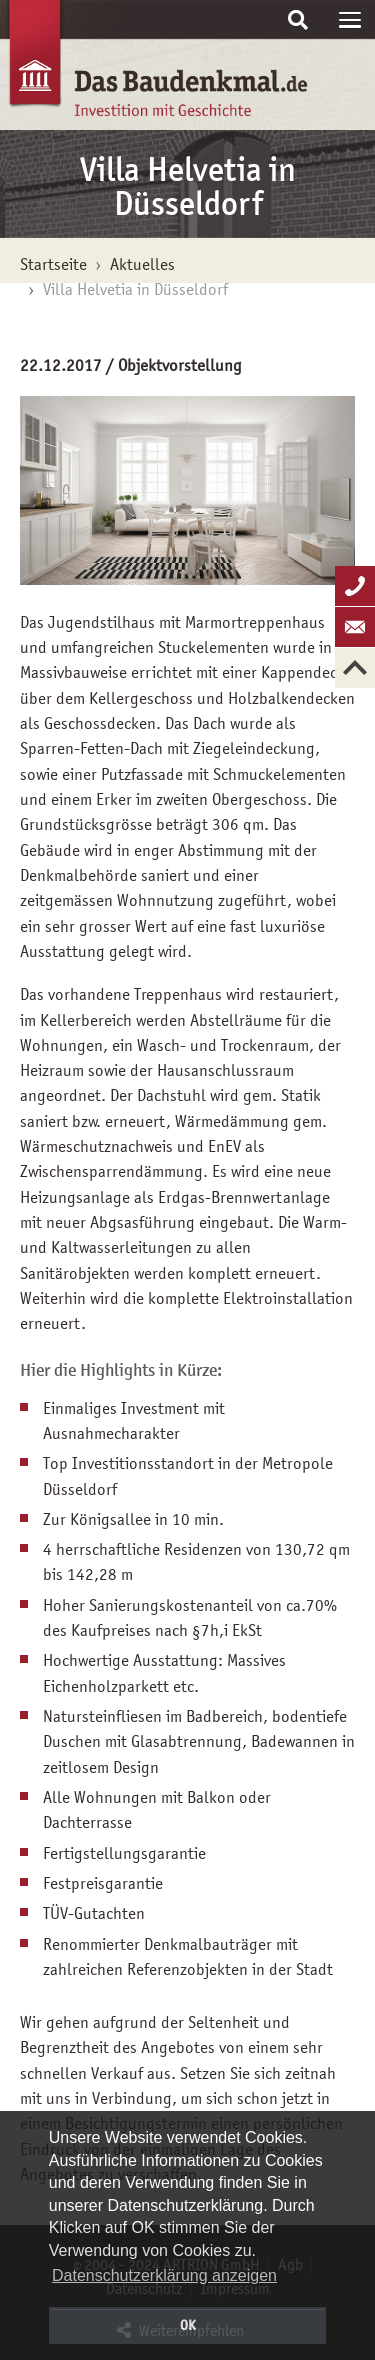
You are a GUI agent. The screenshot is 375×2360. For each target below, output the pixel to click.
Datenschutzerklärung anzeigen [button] (164, 2275)
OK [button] (188, 2325)
